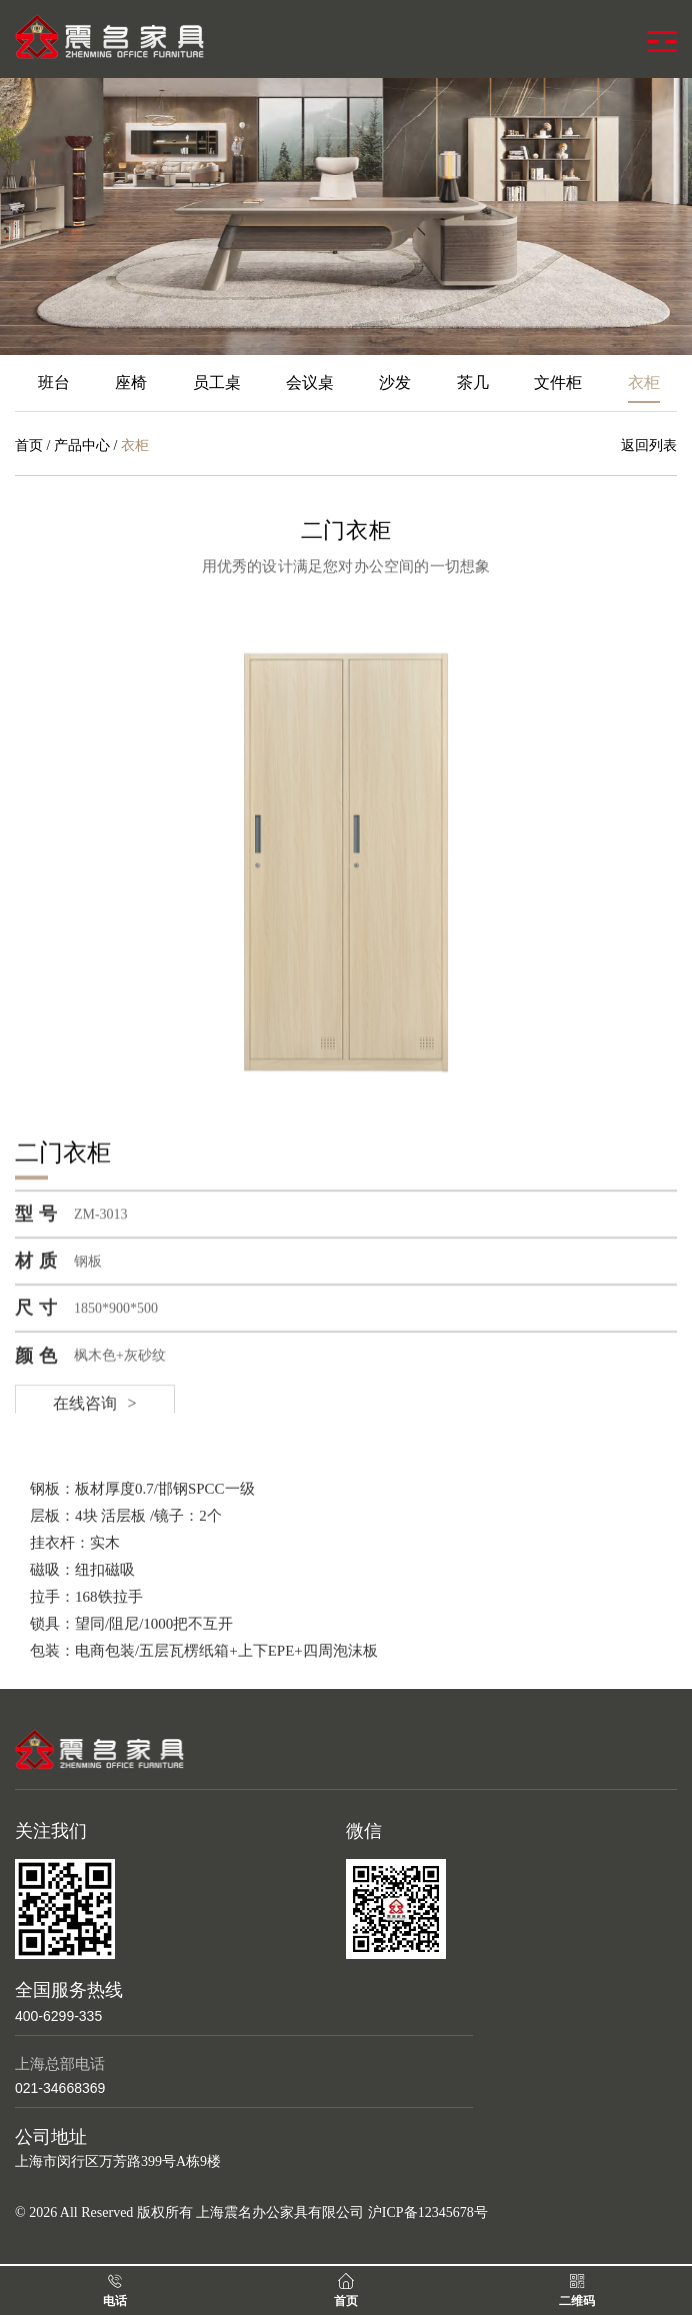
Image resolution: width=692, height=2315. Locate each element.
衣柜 (644, 382)
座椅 (131, 382)
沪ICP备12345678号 (428, 2212)
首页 (29, 445)
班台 (54, 382)
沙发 (395, 382)
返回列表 (649, 445)
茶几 (473, 382)
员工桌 (217, 382)
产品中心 (82, 445)
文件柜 (558, 382)
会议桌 (310, 382)
